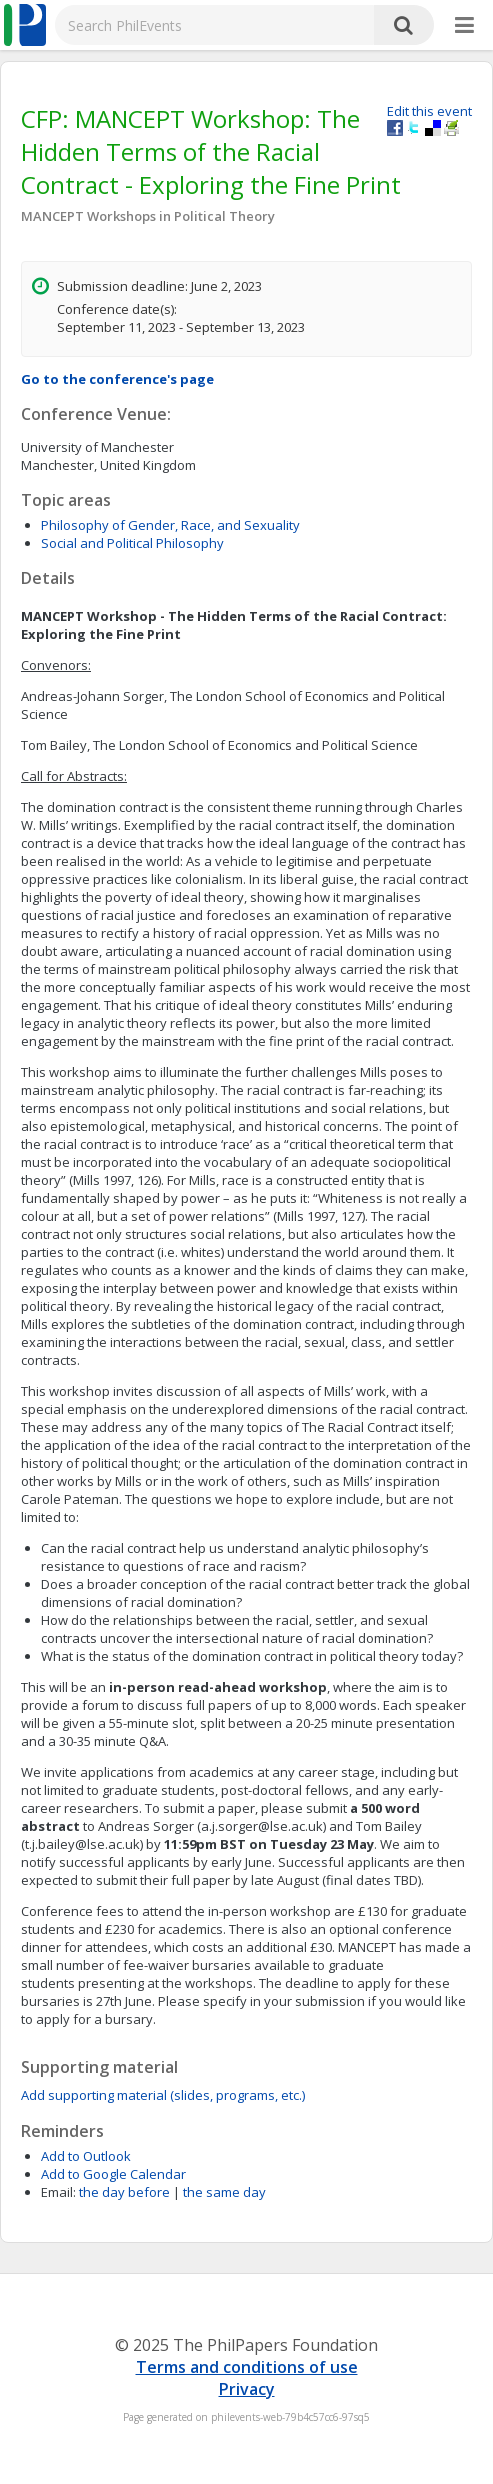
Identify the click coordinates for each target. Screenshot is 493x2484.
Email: (58, 2192)
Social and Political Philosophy (132, 543)
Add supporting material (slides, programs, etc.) (163, 2095)
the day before (124, 2192)
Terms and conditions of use (247, 2367)
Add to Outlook (86, 2156)
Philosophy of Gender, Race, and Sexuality (170, 525)
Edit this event (429, 111)
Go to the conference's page (117, 379)
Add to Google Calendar (113, 2174)
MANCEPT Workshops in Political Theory (148, 216)
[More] (464, 26)
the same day (224, 2192)
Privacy (247, 2389)
